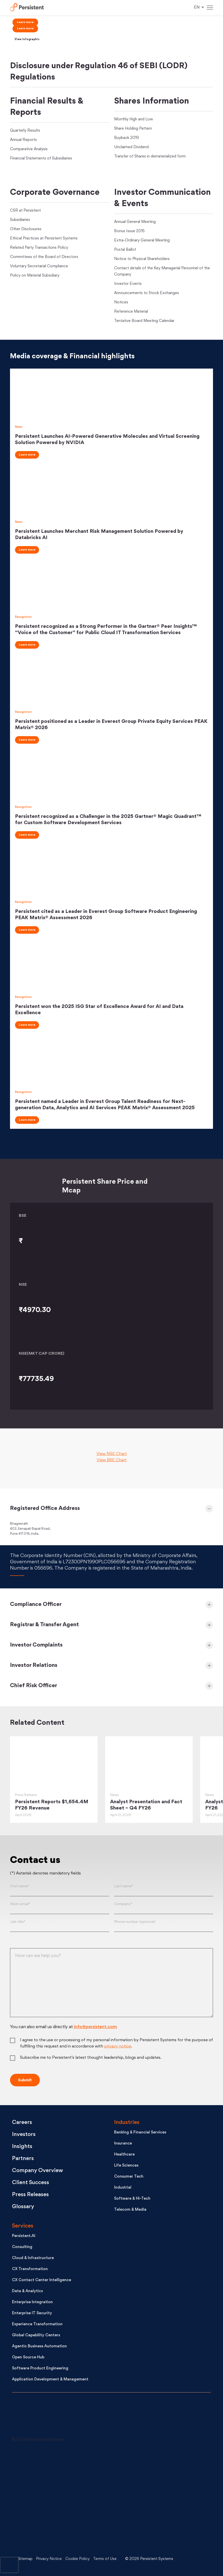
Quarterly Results (25, 131)
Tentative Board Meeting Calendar (144, 321)
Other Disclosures (25, 229)
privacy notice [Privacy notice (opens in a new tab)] (117, 2046)
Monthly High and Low (133, 119)
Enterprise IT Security (32, 2313)
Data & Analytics (27, 2291)
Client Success (30, 2182)
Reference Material (131, 312)
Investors (24, 2134)
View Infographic (27, 39)
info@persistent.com (95, 2027)
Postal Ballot (125, 250)
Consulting (22, 2247)
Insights (22, 2146)
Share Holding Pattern (133, 129)
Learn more (25, 28)
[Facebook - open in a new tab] (129, 2499)
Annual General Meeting (135, 222)
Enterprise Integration (32, 2302)
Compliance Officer (36, 1604)
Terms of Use (105, 2559)
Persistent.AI (23, 2236)
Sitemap (25, 2559)
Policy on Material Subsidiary (34, 276)
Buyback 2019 (126, 138)
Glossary (23, 2206)
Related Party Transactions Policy (39, 248)
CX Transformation (30, 2269)
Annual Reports (23, 140)
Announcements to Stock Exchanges (146, 293)
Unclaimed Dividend (131, 147)
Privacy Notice (49, 2559)
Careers (22, 2122)
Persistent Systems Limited (27, 7)
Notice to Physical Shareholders (142, 259)
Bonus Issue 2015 (129, 231)
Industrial (122, 2188)
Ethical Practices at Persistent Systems (44, 238)
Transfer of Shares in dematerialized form (150, 156)
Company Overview (37, 2170)
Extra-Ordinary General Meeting (142, 240)
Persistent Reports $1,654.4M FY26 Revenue (51, 1805)
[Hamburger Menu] (210, 8)
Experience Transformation (37, 2324)
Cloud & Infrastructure (33, 2258)
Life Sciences (126, 2166)
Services (22, 2226)
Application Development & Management (50, 2379)
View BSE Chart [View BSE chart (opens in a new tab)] (112, 1460)
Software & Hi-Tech (132, 2199)
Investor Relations (33, 1665)
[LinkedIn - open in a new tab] (49, 2461)
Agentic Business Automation (39, 2346)
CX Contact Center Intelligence (41, 2280)
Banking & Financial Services (140, 2132)
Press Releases (30, 2194)
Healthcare (124, 2155)
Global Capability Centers (36, 2335)
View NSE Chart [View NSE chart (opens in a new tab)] (111, 1454)
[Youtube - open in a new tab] (49, 2499)
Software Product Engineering (40, 2368)
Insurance (123, 2143)
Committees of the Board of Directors (44, 257)
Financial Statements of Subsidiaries (41, 158)
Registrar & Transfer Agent (44, 1624)
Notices (121, 302)
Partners (23, 2158)
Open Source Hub (28, 2357)
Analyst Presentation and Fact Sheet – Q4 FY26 (146, 1805)
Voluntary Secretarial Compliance (39, 266)
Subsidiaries (20, 220)
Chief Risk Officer (33, 1685)
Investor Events (128, 284)
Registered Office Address (45, 1508)
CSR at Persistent (25, 211)
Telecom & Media (130, 2210)
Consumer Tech (128, 2177)
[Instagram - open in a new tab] (49, 2536)
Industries (126, 2122)
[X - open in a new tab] (129, 2461)
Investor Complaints (36, 1645)
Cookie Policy (77, 2559)
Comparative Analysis (29, 149)
